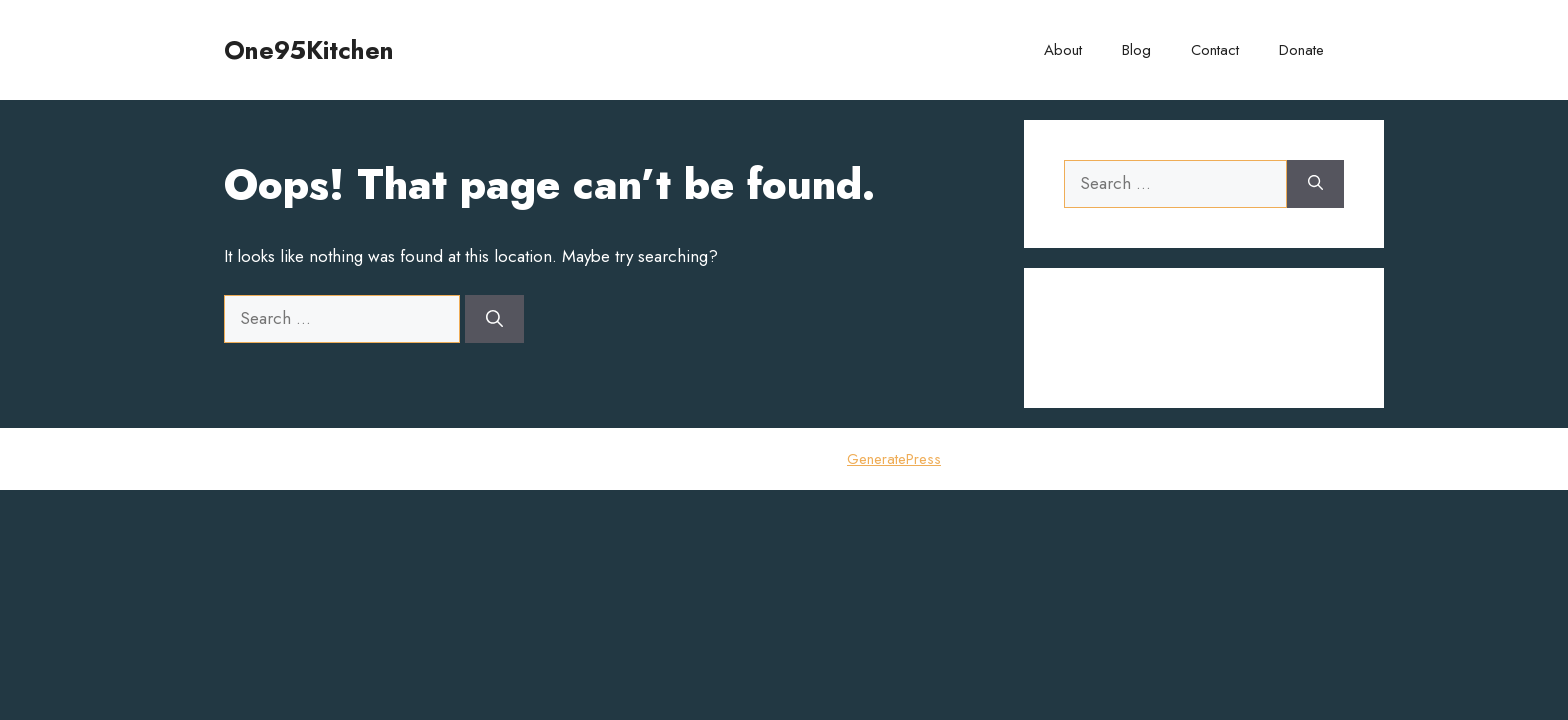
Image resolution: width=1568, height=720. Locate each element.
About (1063, 50)
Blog (1136, 50)
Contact (1215, 50)
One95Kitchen (309, 50)
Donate (1301, 50)
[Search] (494, 319)
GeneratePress (894, 459)
